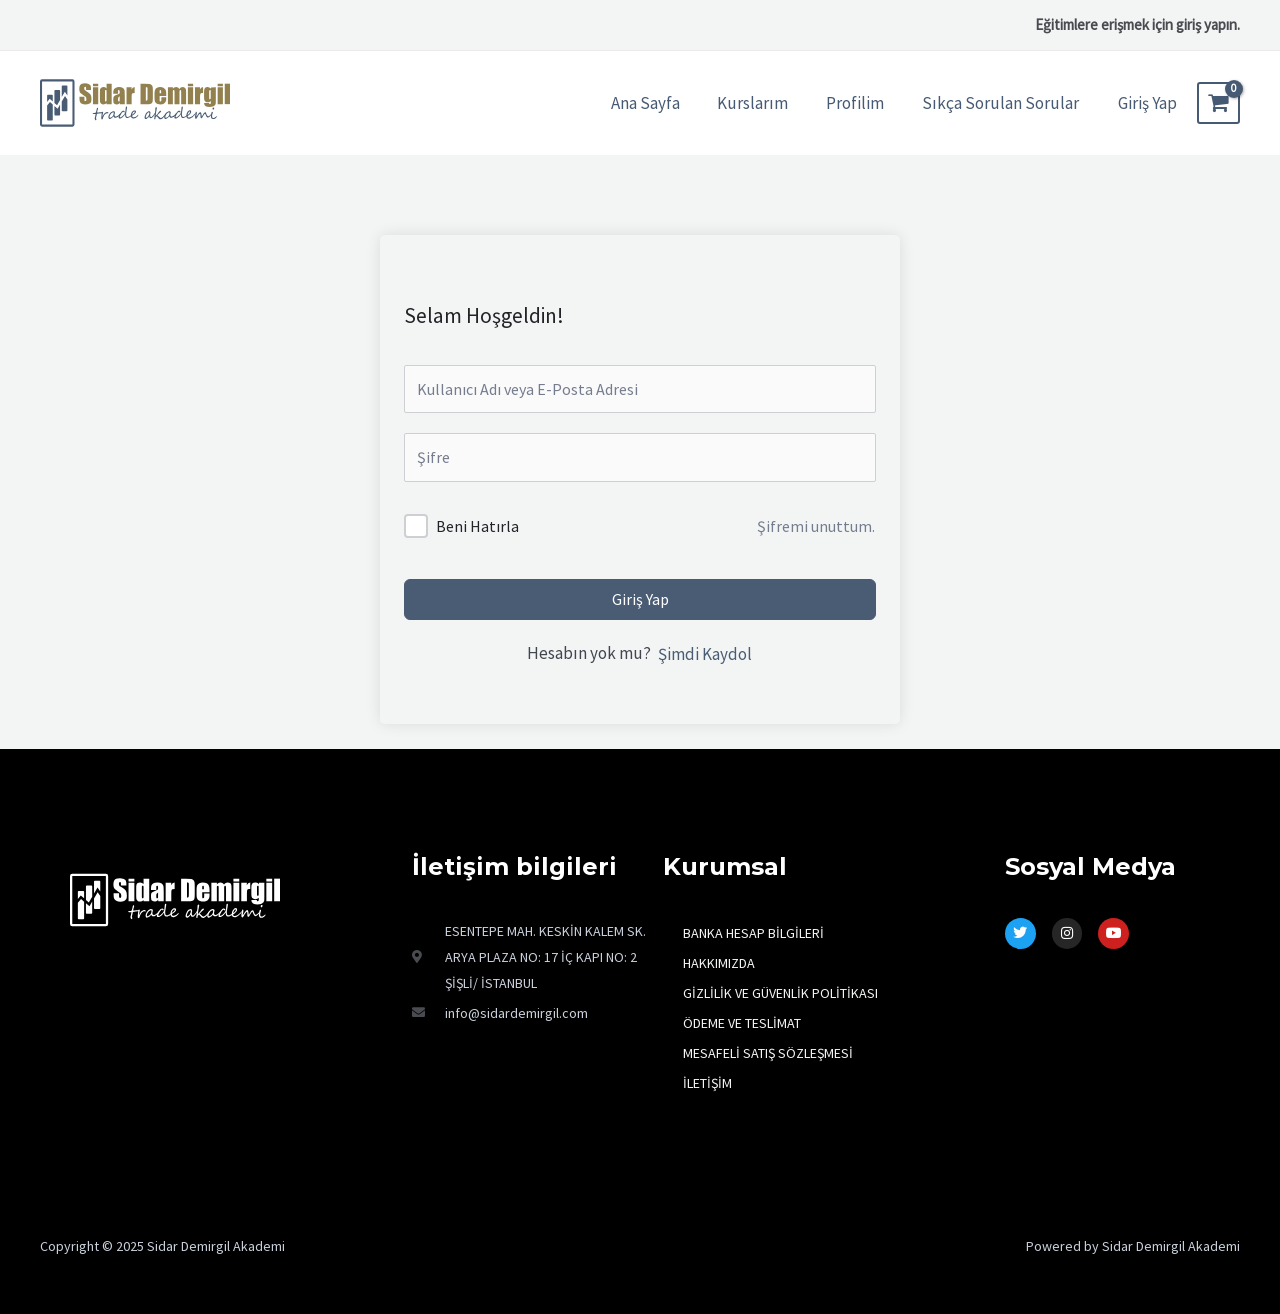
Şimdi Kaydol (705, 654)
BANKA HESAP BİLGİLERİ (753, 933)
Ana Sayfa (658, 103)
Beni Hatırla (477, 526)
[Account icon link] (1147, 103)
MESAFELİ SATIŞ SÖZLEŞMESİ (768, 1053)
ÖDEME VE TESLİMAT (742, 1023)
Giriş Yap (640, 599)
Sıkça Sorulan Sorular (1002, 103)
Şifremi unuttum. (816, 526)
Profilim (861, 103)
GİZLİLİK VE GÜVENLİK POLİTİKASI (780, 993)
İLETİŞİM (707, 1083)
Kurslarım (762, 103)
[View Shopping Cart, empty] (1218, 103)
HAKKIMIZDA (719, 963)
